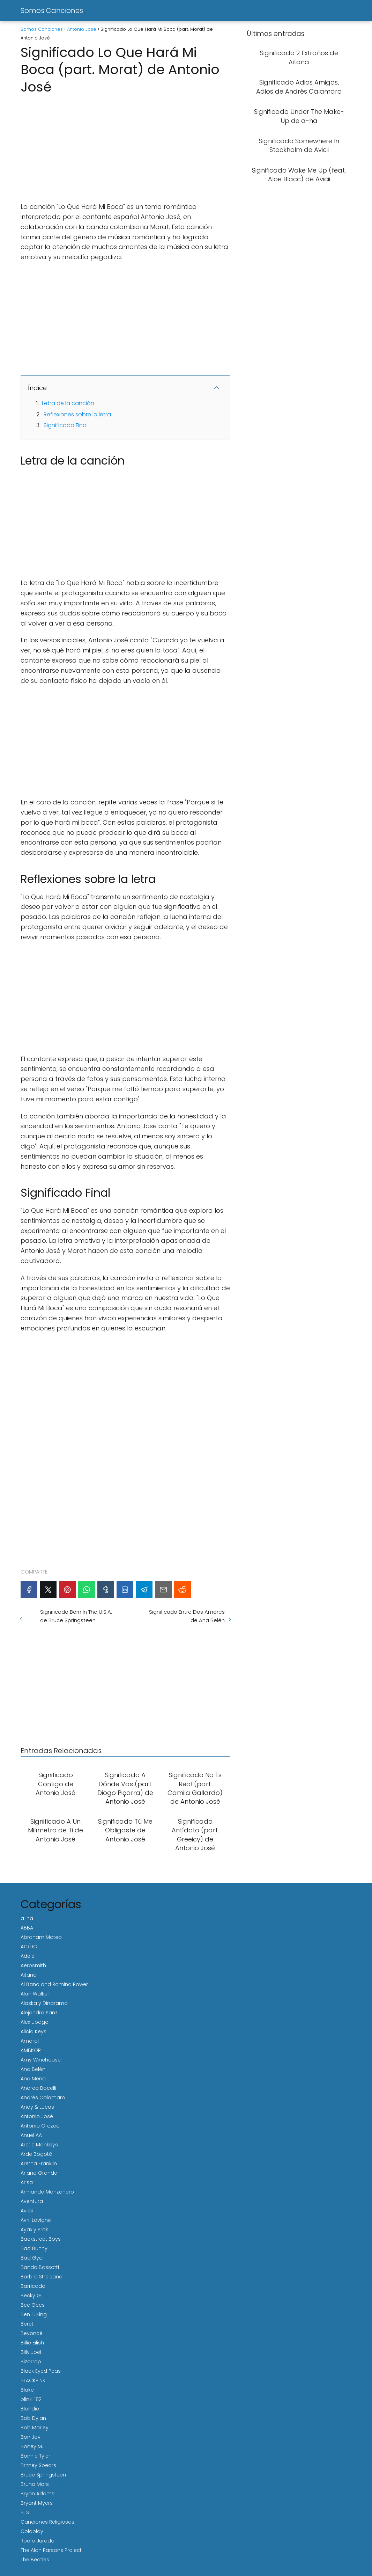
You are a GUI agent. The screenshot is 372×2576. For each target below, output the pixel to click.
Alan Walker (35, 1993)
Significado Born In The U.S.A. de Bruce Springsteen (76, 1616)
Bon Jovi (31, 2436)
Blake (27, 2389)
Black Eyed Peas (41, 2370)
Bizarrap (31, 2361)
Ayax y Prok (34, 2229)
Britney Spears (38, 2465)
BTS (25, 2512)
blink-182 (31, 2399)
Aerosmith (33, 1965)
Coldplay (32, 2531)
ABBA (27, 1927)
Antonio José (37, 2116)
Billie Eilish (32, 2342)
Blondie (30, 2408)
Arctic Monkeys (39, 2144)
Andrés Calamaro (43, 2097)
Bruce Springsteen (43, 2474)
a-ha (27, 1918)
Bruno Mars (35, 2484)
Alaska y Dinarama (44, 2003)
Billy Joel (31, 2352)
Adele (28, 1956)
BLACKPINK (33, 2380)
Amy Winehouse (41, 2059)
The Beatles (35, 2559)
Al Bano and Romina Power (54, 1984)
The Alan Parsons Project (51, 2550)
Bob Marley (35, 2427)
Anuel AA (31, 2135)
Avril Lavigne (36, 2220)
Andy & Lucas (37, 2106)
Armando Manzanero (47, 2191)
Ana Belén (33, 2069)
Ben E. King (34, 2314)
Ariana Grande (39, 2172)
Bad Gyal (32, 2257)
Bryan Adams (37, 2493)
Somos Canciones (52, 10)
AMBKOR (31, 2050)
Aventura (32, 2201)
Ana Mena (33, 2078)
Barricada (33, 2286)
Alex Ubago (35, 2022)
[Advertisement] (125, 146)
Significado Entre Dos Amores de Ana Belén (187, 1616)
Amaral (30, 2040)
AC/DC (29, 1946)
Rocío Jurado (37, 2540)
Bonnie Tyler (35, 2455)
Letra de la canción (68, 403)
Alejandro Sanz (39, 2012)
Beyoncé (32, 2333)
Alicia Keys (33, 2031)
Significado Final (66, 425)
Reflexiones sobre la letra (77, 414)
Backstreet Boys (41, 2238)
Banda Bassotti (40, 2267)
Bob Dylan (33, 2418)
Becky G (31, 2295)
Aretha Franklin (39, 2163)
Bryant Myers (37, 2503)
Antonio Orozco (40, 2125)
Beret (27, 2323)
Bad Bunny (34, 2248)
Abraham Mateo (41, 1937)
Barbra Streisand (41, 2276)
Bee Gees (33, 2304)
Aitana (29, 1974)
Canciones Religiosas (47, 2521)
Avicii (27, 2210)
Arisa (27, 2182)
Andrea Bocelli (38, 2088)
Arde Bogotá (36, 2154)
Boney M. (32, 2446)
